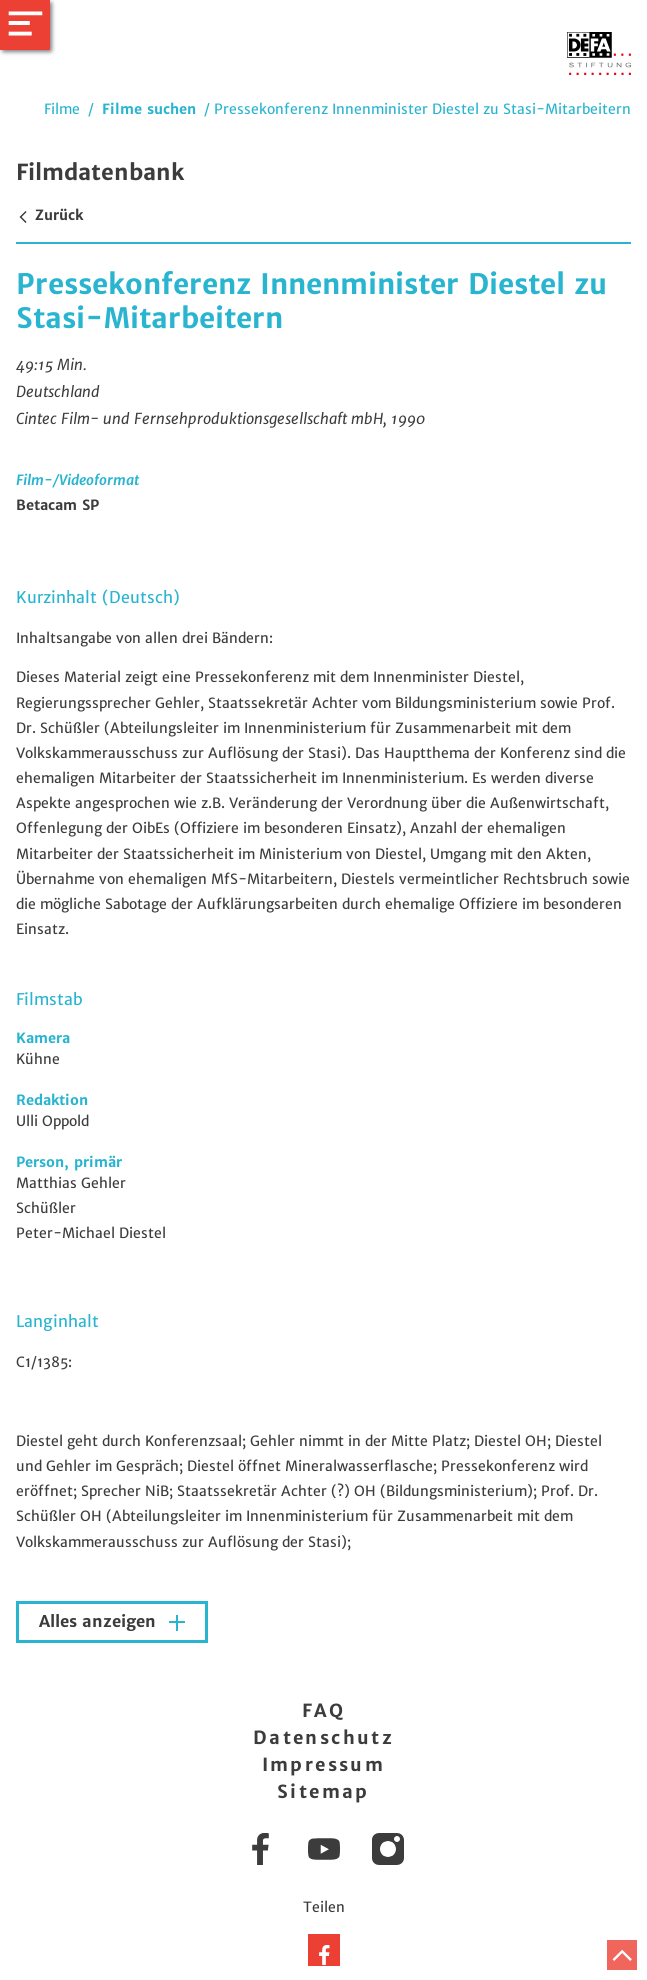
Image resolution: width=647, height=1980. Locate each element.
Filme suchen (149, 109)
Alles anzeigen (100, 1621)
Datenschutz (323, 1737)
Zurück (49, 215)
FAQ (323, 1710)
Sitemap (323, 1791)
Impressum (324, 1764)
